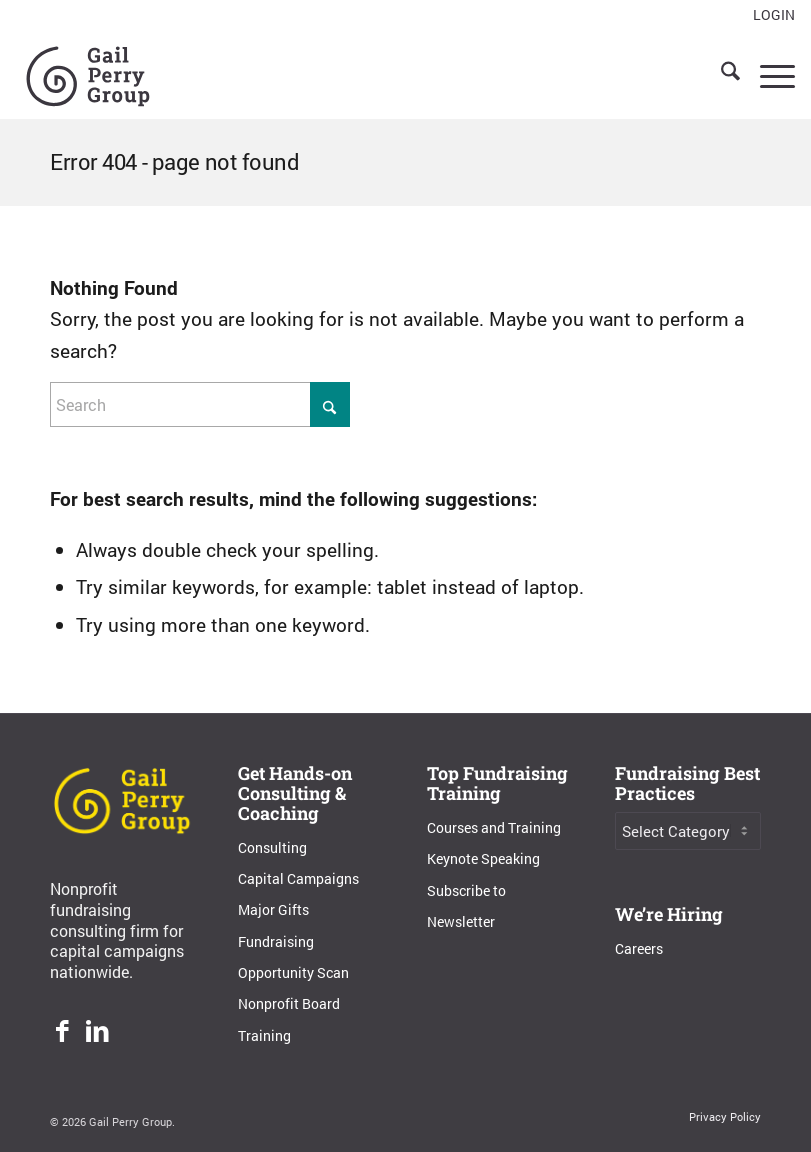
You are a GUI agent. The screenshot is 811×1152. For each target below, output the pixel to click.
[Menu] (767, 74)
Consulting (272, 847)
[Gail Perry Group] (88, 74)
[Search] (720, 74)
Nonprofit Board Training (289, 1019)
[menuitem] (769, 15)
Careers (639, 948)
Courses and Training (494, 827)
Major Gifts (273, 909)
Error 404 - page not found (175, 161)
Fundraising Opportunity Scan (293, 957)
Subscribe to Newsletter (466, 906)
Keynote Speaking (483, 858)
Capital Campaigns (298, 878)
